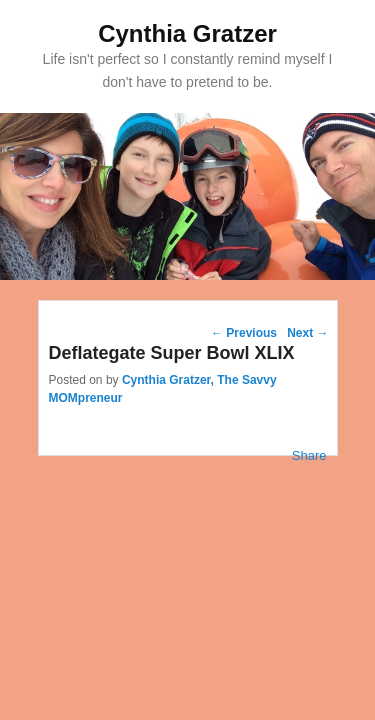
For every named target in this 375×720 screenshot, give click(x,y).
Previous (244, 333)
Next (307, 333)
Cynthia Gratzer (187, 33)
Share (309, 455)
